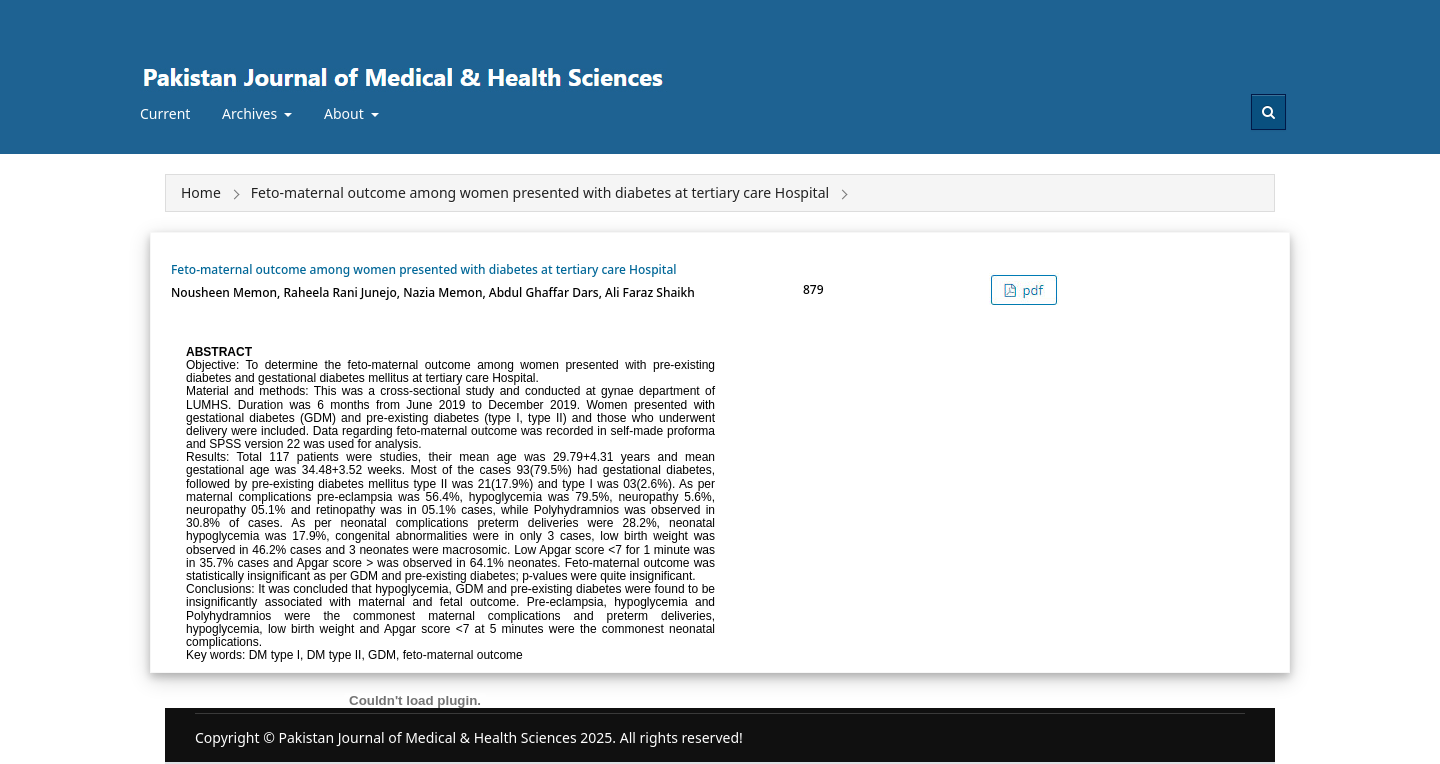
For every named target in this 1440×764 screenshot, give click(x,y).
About (345, 113)
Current (165, 113)
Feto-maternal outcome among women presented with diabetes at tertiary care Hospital (424, 269)
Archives (251, 113)
